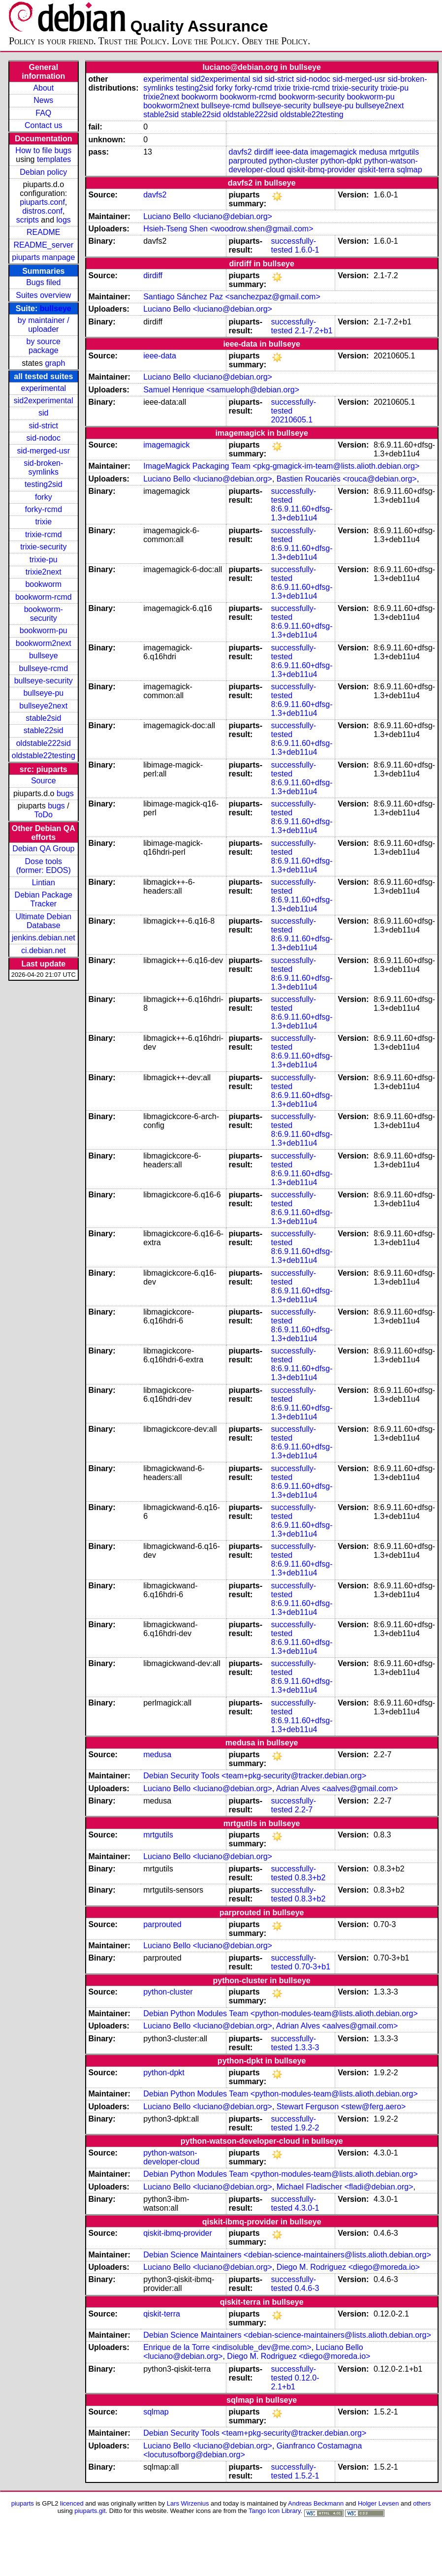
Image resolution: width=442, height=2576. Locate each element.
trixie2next (44, 572)
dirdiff (263, 152)
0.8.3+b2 (310, 1877)
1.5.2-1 (307, 2476)
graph (55, 363)
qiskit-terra (376, 169)
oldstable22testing (43, 755)
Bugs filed (43, 282)
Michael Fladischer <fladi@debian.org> (345, 2187)
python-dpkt (341, 161)
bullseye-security (43, 680)
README (43, 232)
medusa (373, 152)
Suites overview (43, 295)
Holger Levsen (378, 2503)
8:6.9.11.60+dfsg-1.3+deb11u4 (302, 513)
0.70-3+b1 (313, 1967)
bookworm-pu (43, 630)
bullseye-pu (43, 693)
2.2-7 (304, 1809)
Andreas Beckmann (316, 2503)
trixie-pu (44, 559)
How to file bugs (43, 150)
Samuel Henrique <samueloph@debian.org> (221, 390)
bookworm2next (43, 643)
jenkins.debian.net (43, 938)
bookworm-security (43, 613)
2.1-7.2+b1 (314, 330)
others (422, 2503)
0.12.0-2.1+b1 (295, 2382)
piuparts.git (89, 2510)
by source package (44, 345)
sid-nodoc (44, 438)
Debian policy (43, 172)
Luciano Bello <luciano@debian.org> (207, 216)
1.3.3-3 (307, 2047)
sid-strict (44, 425)
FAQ (43, 113)
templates (54, 159)
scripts (27, 220)
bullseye (55, 308)
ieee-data (291, 152)
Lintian (43, 882)
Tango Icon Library (275, 2510)
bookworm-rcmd (43, 597)
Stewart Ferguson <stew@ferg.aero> (341, 2106)
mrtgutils (404, 152)
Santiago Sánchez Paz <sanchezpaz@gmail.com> (231, 296)
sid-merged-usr (43, 451)
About (43, 88)
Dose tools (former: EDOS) (43, 865)
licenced (72, 2503)
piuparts (22, 2503)
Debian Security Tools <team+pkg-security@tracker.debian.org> (254, 1775)
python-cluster (293, 161)
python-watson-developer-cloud (171, 2157)
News (43, 100)
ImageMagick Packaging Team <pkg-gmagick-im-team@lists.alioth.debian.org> (281, 466)
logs (64, 220)
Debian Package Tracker (43, 899)
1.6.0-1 (307, 250)
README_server (43, 245)
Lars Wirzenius (188, 2503)
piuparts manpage (43, 257)
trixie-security (43, 547)
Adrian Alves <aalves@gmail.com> (337, 1788)
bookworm (43, 584)
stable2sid (43, 718)
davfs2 (240, 152)
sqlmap (409, 169)
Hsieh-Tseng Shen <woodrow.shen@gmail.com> (228, 229)
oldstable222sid (43, 743)
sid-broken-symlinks (43, 467)
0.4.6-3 (307, 2288)
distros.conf (42, 211)
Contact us (43, 125)
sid (43, 413)
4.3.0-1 (307, 2208)
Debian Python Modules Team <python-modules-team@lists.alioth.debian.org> (280, 2013)
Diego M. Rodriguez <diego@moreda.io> (348, 2267)
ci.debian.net (43, 950)
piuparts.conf (42, 202)
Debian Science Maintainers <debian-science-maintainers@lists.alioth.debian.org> (287, 2255)
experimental (43, 388)
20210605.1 (292, 420)
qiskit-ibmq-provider (321, 169)
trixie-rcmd (43, 534)
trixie (43, 521)
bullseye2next (43, 706)
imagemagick (334, 152)
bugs (65, 793)
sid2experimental (43, 400)
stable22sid (43, 730)
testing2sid (44, 484)
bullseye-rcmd (43, 668)
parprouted (248, 161)
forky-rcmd (44, 509)
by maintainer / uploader (43, 324)
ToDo (43, 814)
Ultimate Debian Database (43, 921)
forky (43, 497)
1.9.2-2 (307, 2128)
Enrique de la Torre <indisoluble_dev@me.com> (227, 2347)
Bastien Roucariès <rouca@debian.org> (347, 479)
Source (43, 780)
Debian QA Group (43, 848)
